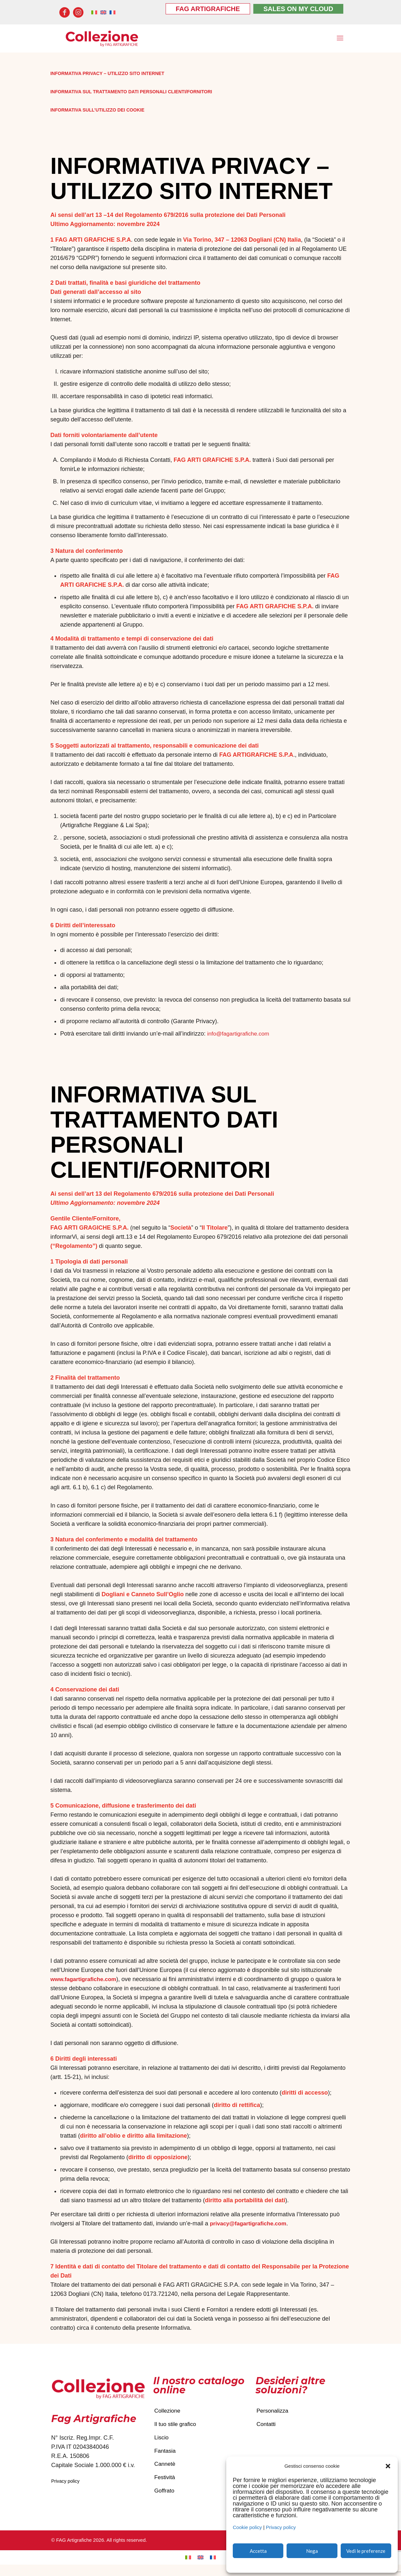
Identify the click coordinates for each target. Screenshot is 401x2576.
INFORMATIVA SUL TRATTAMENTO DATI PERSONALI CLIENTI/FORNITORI (136, 93)
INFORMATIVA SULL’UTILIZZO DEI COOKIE (100, 111)
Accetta (258, 2551)
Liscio (161, 2442)
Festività (165, 2486)
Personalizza (273, 2413)
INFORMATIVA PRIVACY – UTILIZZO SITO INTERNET (111, 75)
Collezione (168, 2413)
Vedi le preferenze (365, 2551)
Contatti (267, 2428)
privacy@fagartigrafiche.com (250, 2225)
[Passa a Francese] (213, 2568)
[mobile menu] (339, 39)
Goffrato (164, 2501)
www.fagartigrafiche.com (85, 1980)
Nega (312, 2551)
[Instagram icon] (78, 12)
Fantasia (165, 2457)
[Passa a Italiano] (188, 2568)
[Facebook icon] (64, 12)
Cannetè (165, 2472)
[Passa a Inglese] (200, 2568)
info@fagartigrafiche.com (240, 1035)
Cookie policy (247, 2527)
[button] (388, 2466)
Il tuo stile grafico (176, 2428)
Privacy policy (281, 2527)
